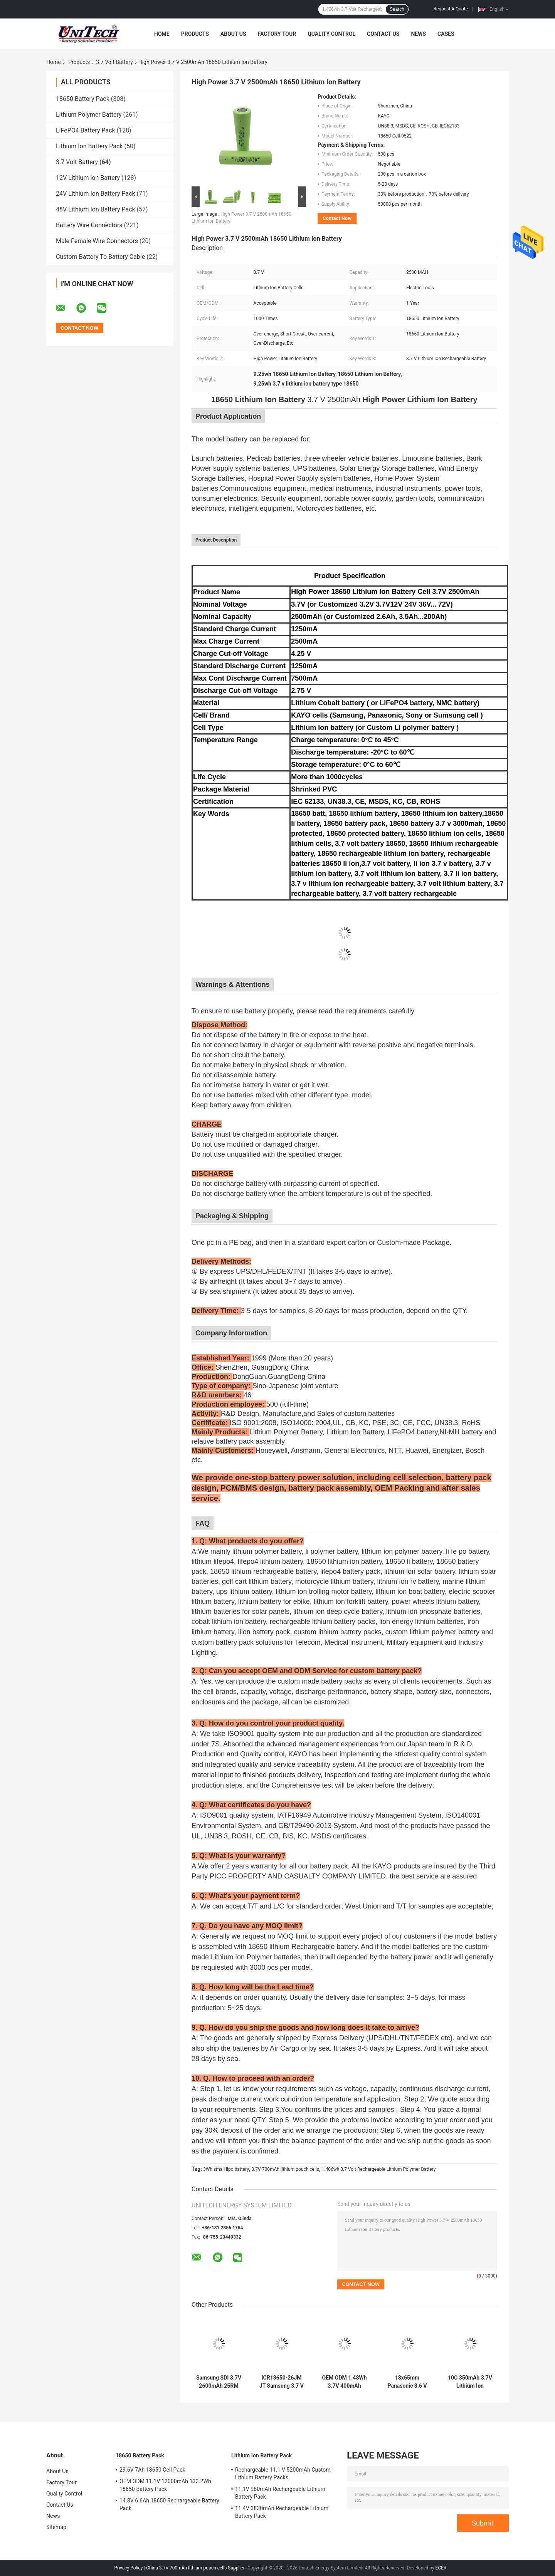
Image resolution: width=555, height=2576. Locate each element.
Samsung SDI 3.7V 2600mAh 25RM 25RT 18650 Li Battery (218, 2382)
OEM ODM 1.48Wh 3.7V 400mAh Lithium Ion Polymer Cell (344, 2382)
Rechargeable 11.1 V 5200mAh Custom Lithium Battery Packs (283, 2473)
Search (397, 9)
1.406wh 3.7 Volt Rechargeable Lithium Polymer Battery (379, 2169)
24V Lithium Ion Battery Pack (95, 193)
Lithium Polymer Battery (89, 114)
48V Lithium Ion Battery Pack (95, 209)
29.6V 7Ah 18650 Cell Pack (152, 2470)
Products (195, 34)
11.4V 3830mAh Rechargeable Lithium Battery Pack (281, 2512)
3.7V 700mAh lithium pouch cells (285, 2169)
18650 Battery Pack (82, 98)
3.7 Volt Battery (114, 62)
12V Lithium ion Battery (88, 177)
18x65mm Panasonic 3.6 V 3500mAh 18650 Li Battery (407, 2382)
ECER (441, 2568)
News (418, 34)
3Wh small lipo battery (226, 2169)
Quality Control (331, 34)
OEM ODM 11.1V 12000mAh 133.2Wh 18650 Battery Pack (165, 2485)
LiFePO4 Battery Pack (85, 130)
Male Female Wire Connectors (97, 241)
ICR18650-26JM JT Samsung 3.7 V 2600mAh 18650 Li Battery (282, 2382)
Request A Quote (451, 9)
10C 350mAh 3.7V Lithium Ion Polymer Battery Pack (470, 2382)
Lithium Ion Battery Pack (89, 146)
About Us (233, 34)
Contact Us (383, 34)
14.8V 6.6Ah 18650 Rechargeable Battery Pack (169, 2504)
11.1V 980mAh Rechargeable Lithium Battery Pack (280, 2493)
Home (162, 34)
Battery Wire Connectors (89, 225)
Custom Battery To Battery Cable (100, 256)
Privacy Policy (128, 2568)
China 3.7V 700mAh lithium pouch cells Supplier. (196, 2568)
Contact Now (337, 218)
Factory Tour (277, 34)
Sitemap (56, 2527)
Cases (445, 34)
